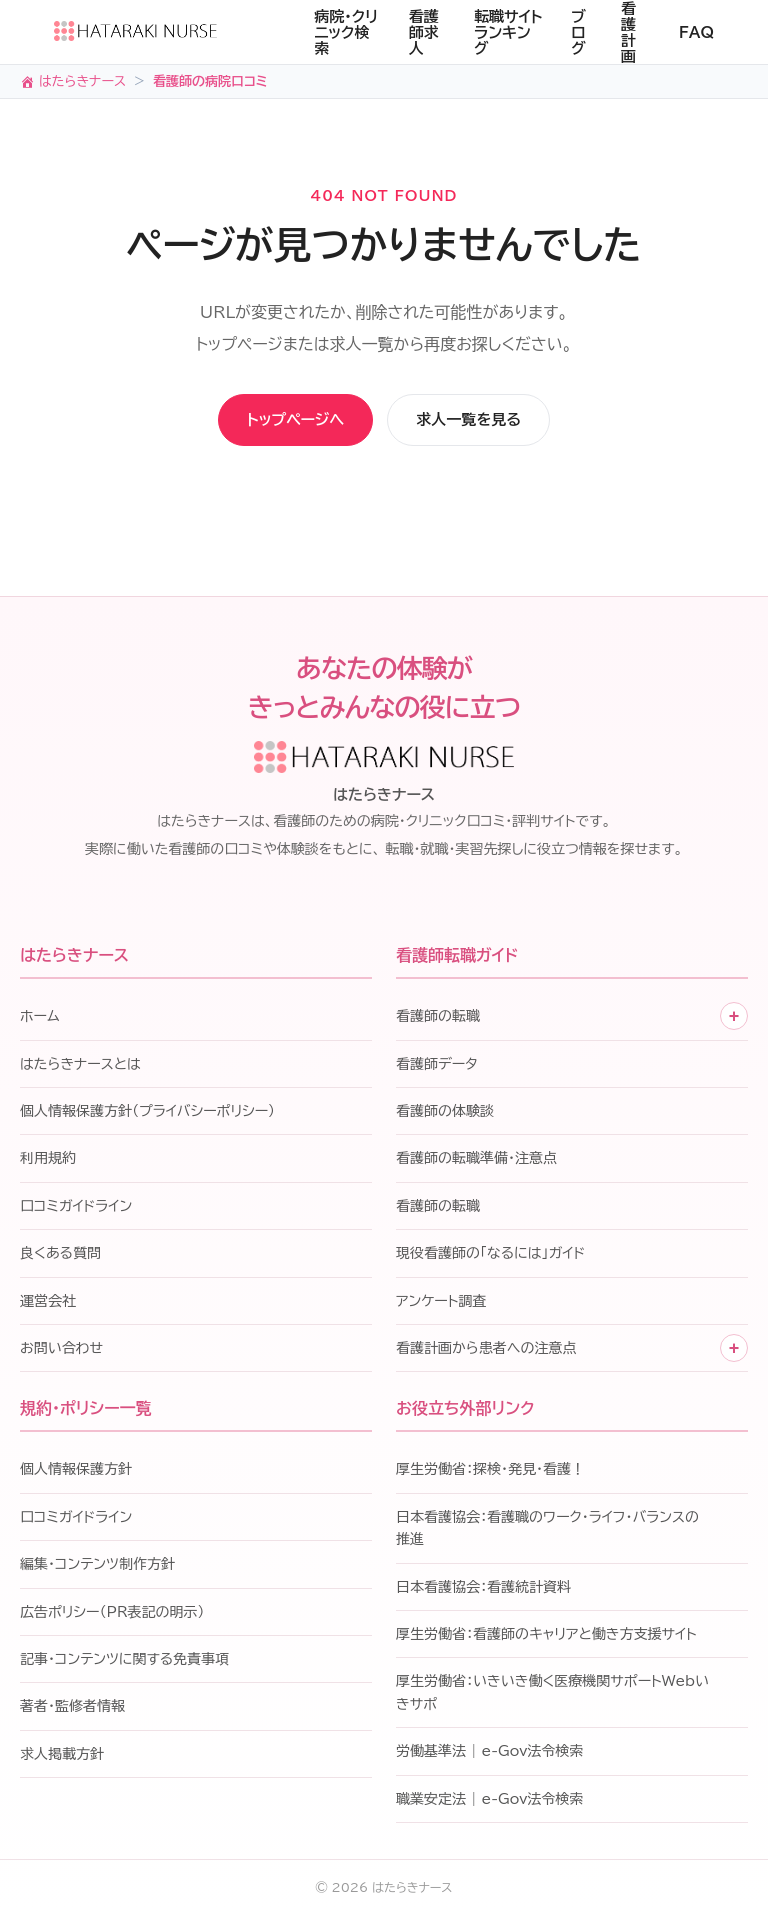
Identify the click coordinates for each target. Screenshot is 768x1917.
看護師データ (437, 1066)
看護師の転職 (438, 1018)
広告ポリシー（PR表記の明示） (112, 1614)
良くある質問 (60, 1255)
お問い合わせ (61, 1350)
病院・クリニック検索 (346, 32)
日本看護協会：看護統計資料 (483, 1589)
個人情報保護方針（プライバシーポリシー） (147, 1113)
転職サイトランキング (508, 32)
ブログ (578, 32)
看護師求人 (424, 32)
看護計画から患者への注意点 (486, 1350)
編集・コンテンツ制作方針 (97, 1566)
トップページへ (266, 421)
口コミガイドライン (76, 1208)
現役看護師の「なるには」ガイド (490, 1255)
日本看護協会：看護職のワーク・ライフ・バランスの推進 (547, 1530)
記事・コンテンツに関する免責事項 (124, 1661)
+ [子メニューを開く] (734, 1018)
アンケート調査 (441, 1303)
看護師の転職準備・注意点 (476, 1161)
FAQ (696, 32)
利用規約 (48, 1161)
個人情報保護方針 (76, 1472)
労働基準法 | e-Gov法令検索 (489, 1753)
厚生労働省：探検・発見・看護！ (490, 1472)
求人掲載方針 (62, 1756)
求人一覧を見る (501, 421)
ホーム (39, 1018)
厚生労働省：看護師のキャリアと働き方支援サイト (546, 1636)
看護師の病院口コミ (210, 81)
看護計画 (628, 32)
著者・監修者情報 (72, 1709)
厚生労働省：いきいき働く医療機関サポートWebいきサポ (552, 1695)
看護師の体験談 (445, 1113)
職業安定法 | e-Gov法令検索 (489, 1801)
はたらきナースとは (80, 1066)
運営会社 (48, 1303)
